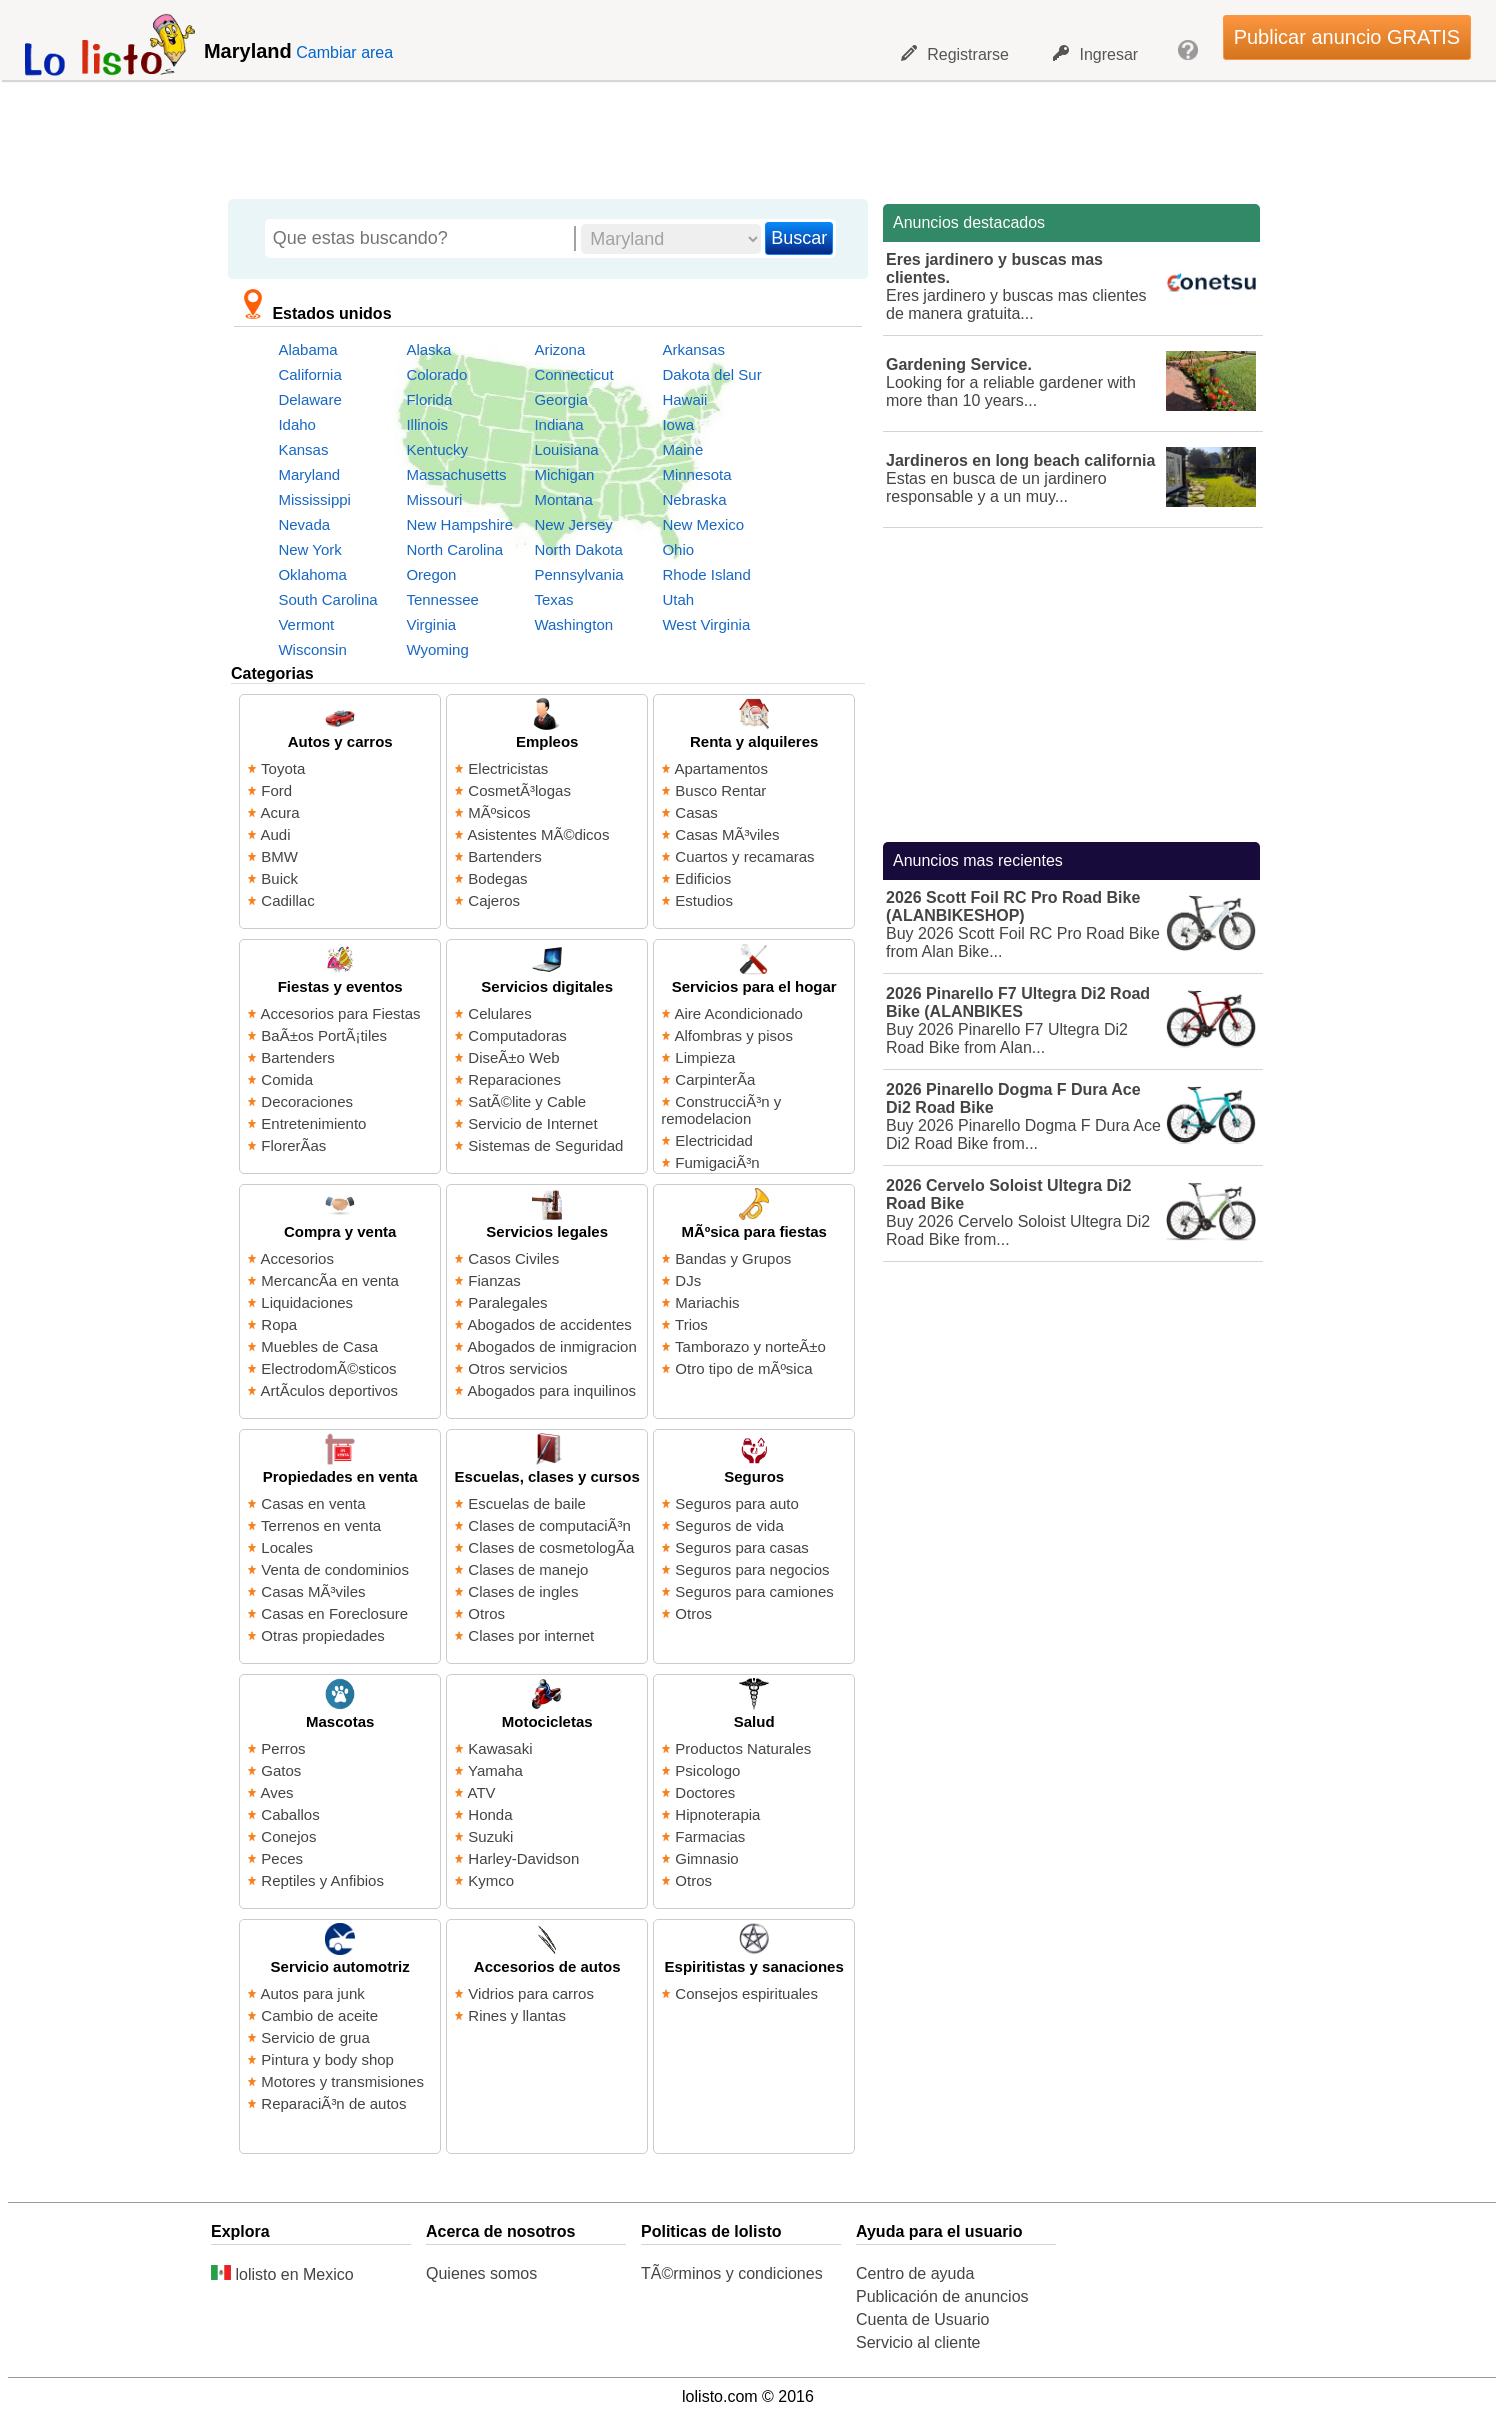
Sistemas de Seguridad (545, 1145)
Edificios (703, 878)
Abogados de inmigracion (552, 1346)
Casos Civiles (513, 1258)
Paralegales (507, 1302)
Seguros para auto (736, 1503)
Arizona (559, 349)
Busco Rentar (720, 790)
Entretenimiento (313, 1123)
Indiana (558, 424)
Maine (682, 449)
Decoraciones (307, 1101)
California (309, 374)
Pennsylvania (578, 574)
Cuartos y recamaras (744, 856)
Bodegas (497, 878)
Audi (276, 834)
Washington (573, 624)
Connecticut (573, 374)
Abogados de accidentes (550, 1324)
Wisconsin (312, 649)
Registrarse (955, 54)
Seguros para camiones (754, 1591)
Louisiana (566, 449)
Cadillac (287, 900)
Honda (490, 1814)
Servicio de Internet (532, 1123)
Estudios (704, 900)
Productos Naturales (743, 1748)
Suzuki (490, 1836)
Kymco (491, 1880)
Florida (429, 399)
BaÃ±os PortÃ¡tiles (324, 1035)
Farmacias (710, 1836)
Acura (280, 812)
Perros (283, 1748)
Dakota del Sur (711, 374)
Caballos (290, 1814)
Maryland (309, 474)
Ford (276, 790)
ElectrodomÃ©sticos (328, 1368)
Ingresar (1095, 54)
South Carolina (327, 599)
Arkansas (693, 349)
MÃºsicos (499, 812)
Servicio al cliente (918, 2342)
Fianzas (494, 1280)
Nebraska (694, 499)
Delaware (309, 399)
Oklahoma (312, 574)
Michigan (564, 474)
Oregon (431, 574)
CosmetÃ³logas (519, 790)
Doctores (705, 1792)
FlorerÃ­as (293, 1145)
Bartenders (504, 856)
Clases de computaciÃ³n (549, 1525)
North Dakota (578, 549)
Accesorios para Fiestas (341, 1013)
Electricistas (508, 768)
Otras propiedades (322, 1635)
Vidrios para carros (531, 1993)
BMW (279, 856)
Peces (282, 1858)
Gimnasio (706, 1858)
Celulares (499, 1013)
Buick (279, 878)
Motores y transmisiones (342, 2081)
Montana (563, 499)
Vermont (306, 624)
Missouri (434, 499)
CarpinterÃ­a (715, 1079)
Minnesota (696, 474)
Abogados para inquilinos (552, 1390)
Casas (696, 812)
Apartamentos (721, 768)
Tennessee (442, 599)
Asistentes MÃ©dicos (539, 834)
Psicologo (707, 1770)
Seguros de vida (729, 1525)
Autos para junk (313, 1993)
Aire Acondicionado (739, 1013)
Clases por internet (531, 1635)
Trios (691, 1324)
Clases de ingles (523, 1591)
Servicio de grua (315, 2037)
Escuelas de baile (527, 1503)
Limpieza (705, 1057)
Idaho (297, 424)
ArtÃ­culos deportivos (330, 1390)
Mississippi (314, 499)
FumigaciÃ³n (717, 1162)
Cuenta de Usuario (922, 2319)
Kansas (303, 449)
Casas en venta (313, 1503)
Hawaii (684, 399)
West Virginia (706, 624)
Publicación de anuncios (942, 2296)
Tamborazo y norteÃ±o (750, 1346)
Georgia (560, 399)
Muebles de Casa (319, 1346)
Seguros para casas (741, 1547)
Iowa (678, 424)
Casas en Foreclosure (334, 1613)
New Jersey (573, 524)
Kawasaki (500, 1748)
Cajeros (494, 900)
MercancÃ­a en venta (330, 1280)
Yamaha (495, 1770)
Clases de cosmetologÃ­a (551, 1547)
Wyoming (437, 649)
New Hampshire (459, 524)
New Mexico (703, 524)
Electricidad (714, 1140)
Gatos (281, 1770)
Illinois (427, 424)
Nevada (304, 524)
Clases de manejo (528, 1569)
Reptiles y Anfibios (322, 1880)
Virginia (431, 624)
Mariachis (707, 1302)
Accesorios (297, 1258)
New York (309, 549)
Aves (277, 1792)
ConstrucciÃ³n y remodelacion (721, 1110)
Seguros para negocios (752, 1569)
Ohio (678, 549)
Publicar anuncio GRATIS (1347, 37)
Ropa (279, 1324)
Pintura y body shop (327, 2059)
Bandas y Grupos (733, 1258)
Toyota (283, 768)
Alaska (428, 349)
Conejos (288, 1836)
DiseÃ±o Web (513, 1057)
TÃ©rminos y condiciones (732, 2273)
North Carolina (454, 549)
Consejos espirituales (746, 1993)
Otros (486, 1613)
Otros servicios (517, 1368)
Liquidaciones (307, 1302)
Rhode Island (706, 574)
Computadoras (517, 1035)
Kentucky (437, 449)
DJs (688, 1280)
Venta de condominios (335, 1569)
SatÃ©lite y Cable (527, 1101)
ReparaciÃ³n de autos (333, 2103)
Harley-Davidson (523, 1858)
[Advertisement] (737, 135)
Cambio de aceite (319, 2015)
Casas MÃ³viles (727, 834)
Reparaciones (514, 1079)
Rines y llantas (517, 2015)
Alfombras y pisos (734, 1035)
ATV (482, 1792)
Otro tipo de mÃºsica (743, 1368)
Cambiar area (344, 52)
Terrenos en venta (321, 1525)
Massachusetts (456, 474)
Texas (553, 599)
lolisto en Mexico (282, 2274)
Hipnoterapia (717, 1814)
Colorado (436, 374)
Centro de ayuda (915, 2273)
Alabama (307, 349)
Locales (287, 1547)
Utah (678, 599)
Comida (287, 1079)
